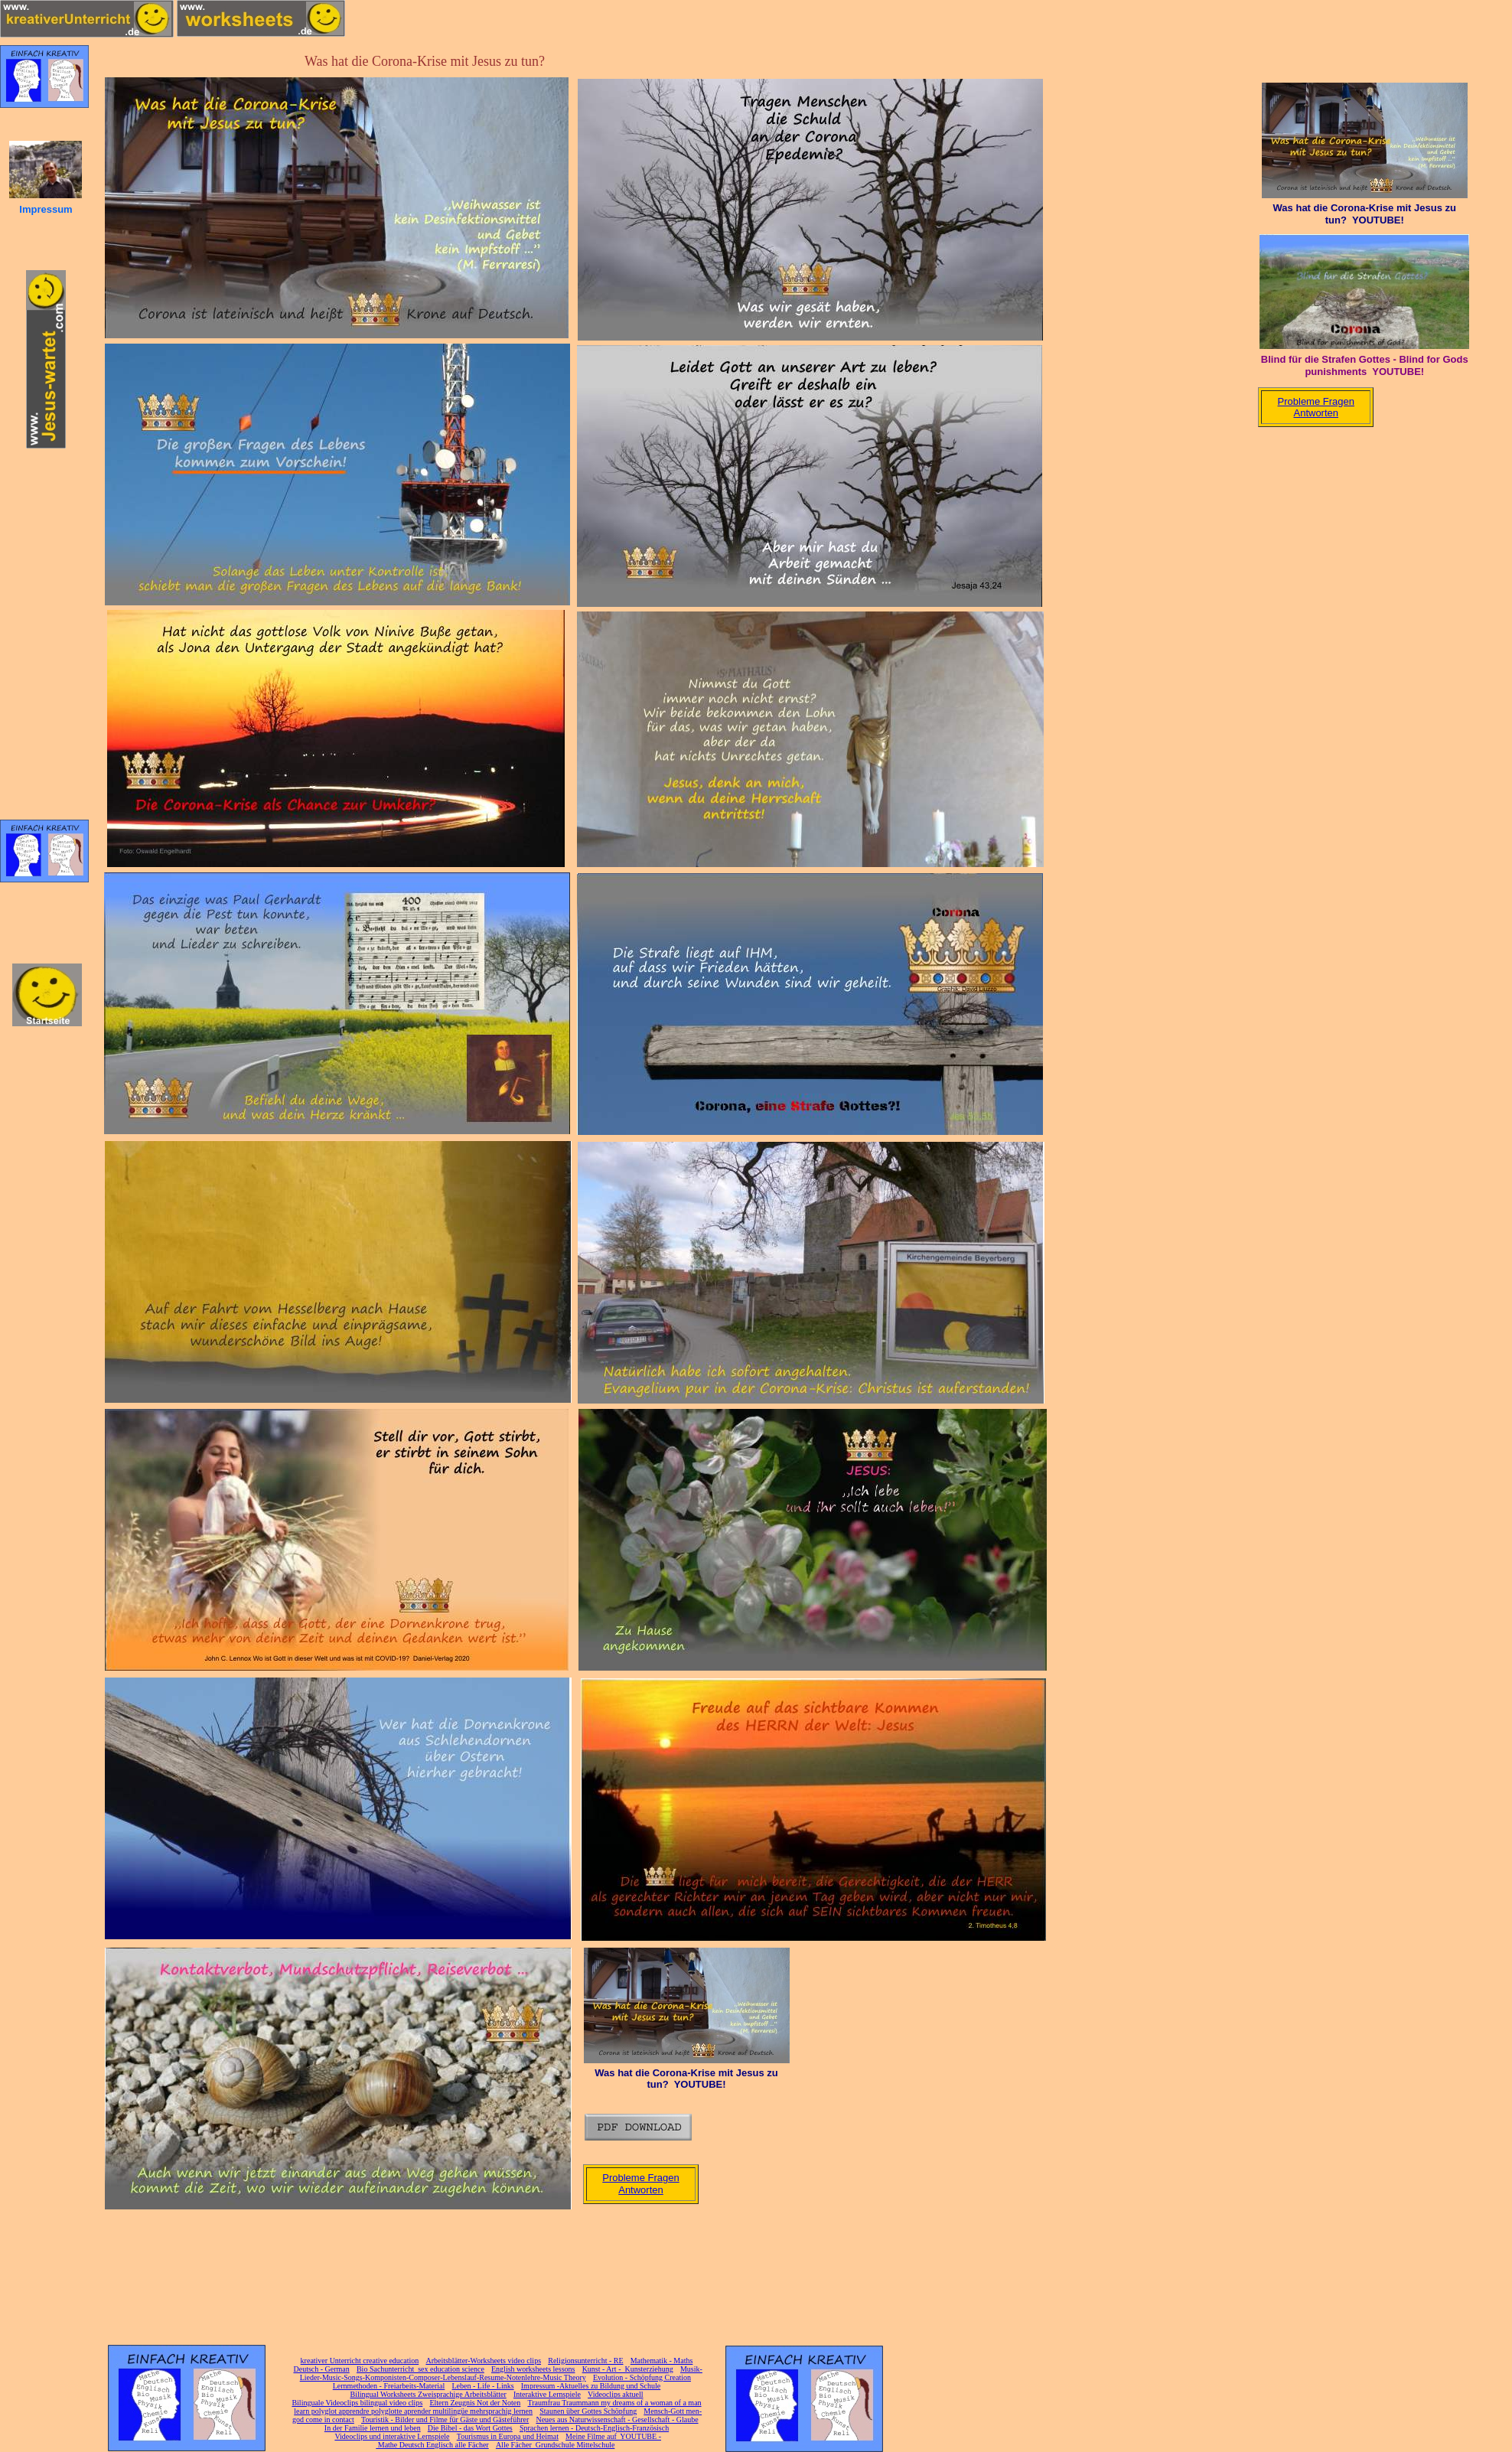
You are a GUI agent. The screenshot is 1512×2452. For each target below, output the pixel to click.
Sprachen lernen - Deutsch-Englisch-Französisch (594, 2428)
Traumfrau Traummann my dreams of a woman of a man (614, 2402)
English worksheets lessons (533, 2369)
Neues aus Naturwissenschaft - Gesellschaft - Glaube (617, 2419)
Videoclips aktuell (615, 2394)
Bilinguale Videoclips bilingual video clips (357, 2402)
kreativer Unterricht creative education (360, 2360)
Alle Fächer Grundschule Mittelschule (555, 2445)
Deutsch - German (321, 2369)
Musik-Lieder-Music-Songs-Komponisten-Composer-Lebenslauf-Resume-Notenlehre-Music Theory (501, 2373)
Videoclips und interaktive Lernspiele (391, 2436)
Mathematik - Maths (662, 2360)
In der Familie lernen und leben (372, 2428)
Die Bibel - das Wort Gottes (470, 2428)
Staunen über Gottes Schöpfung (588, 2411)
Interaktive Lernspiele (547, 2394)
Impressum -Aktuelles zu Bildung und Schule (590, 2386)
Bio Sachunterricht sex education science (420, 2369)
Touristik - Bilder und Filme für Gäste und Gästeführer (445, 2419)
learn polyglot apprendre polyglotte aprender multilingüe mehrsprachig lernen (413, 2411)
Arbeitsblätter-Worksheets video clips (483, 2360)
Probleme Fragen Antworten (640, 2184)
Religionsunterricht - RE (585, 2360)
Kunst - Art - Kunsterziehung (627, 2369)
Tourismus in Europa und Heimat (508, 2436)
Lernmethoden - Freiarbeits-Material (389, 2386)
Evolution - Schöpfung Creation (642, 2377)
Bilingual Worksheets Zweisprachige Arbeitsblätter (428, 2394)
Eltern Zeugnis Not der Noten (474, 2402)
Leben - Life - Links (483, 2386)
